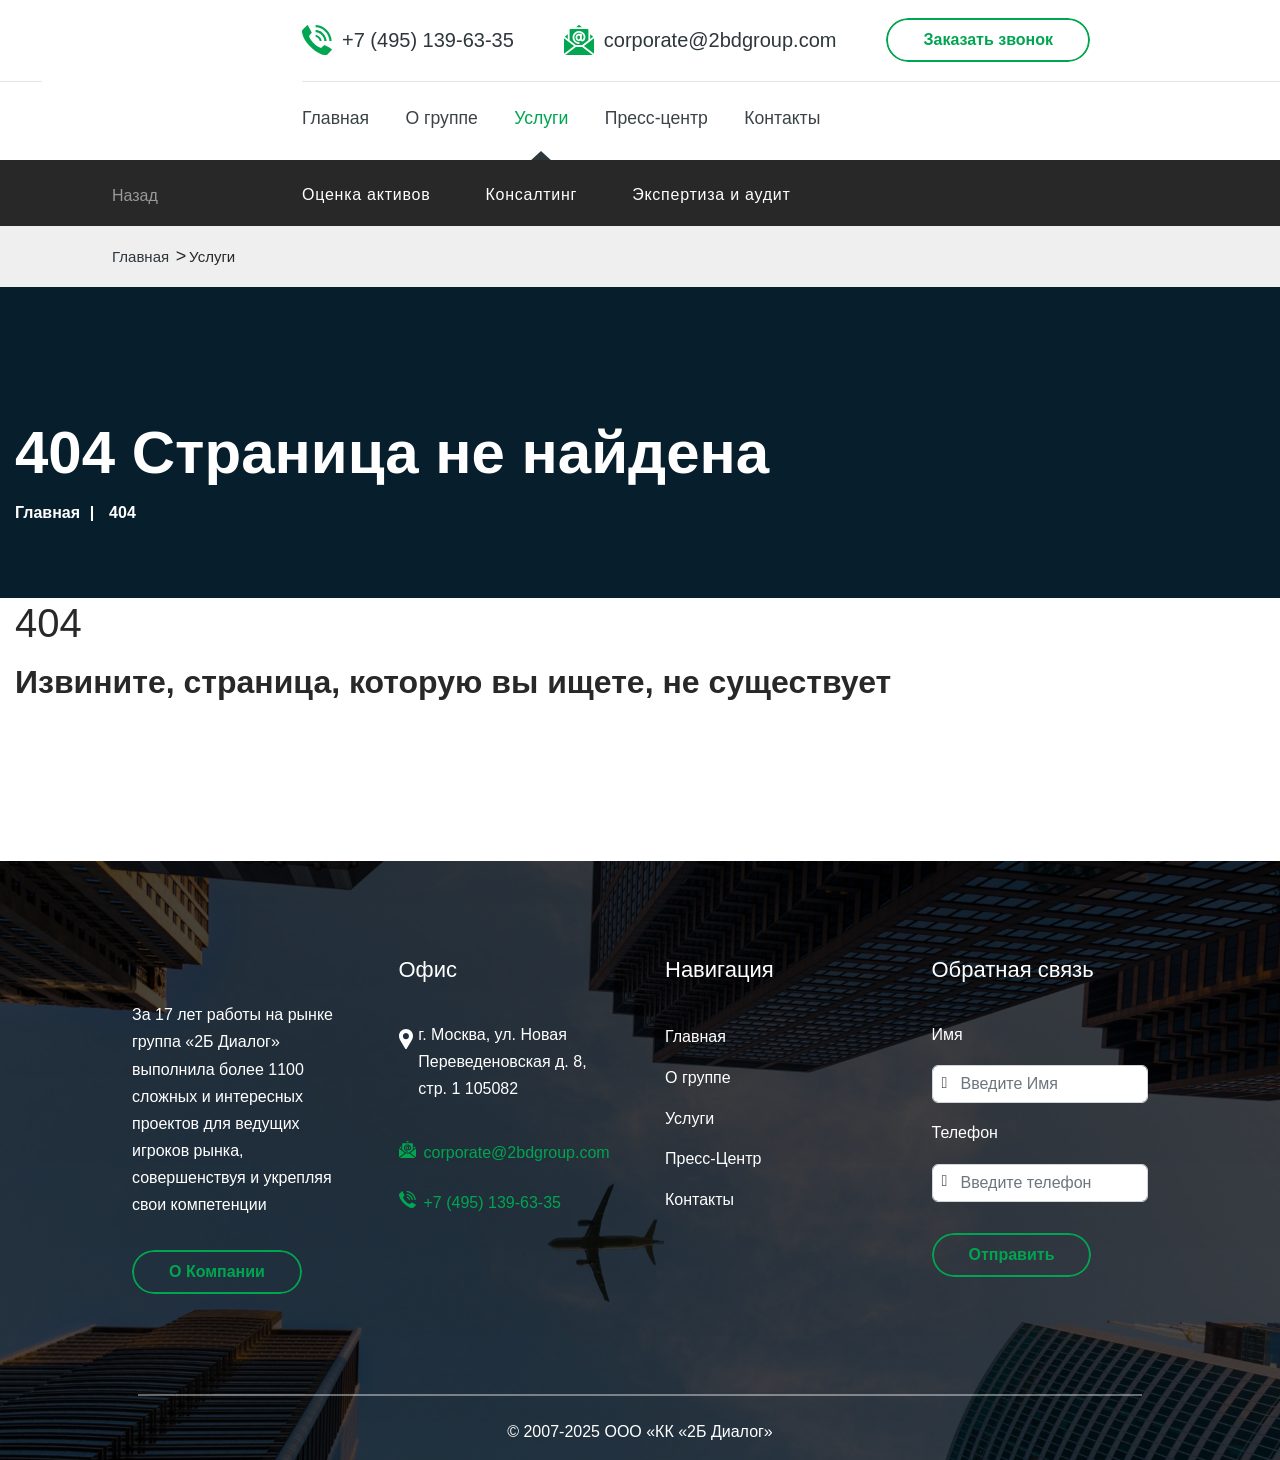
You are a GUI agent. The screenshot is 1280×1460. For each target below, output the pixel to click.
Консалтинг (531, 194)
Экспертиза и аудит (711, 194)
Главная (336, 117)
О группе (448, 117)
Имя (947, 1034)
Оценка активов (366, 194)
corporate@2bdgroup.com (720, 40)
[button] (1012, 1255)
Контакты (804, 117)
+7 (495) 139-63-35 (428, 40)
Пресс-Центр (713, 1158)
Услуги (551, 117)
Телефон (965, 1132)
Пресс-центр (672, 117)
